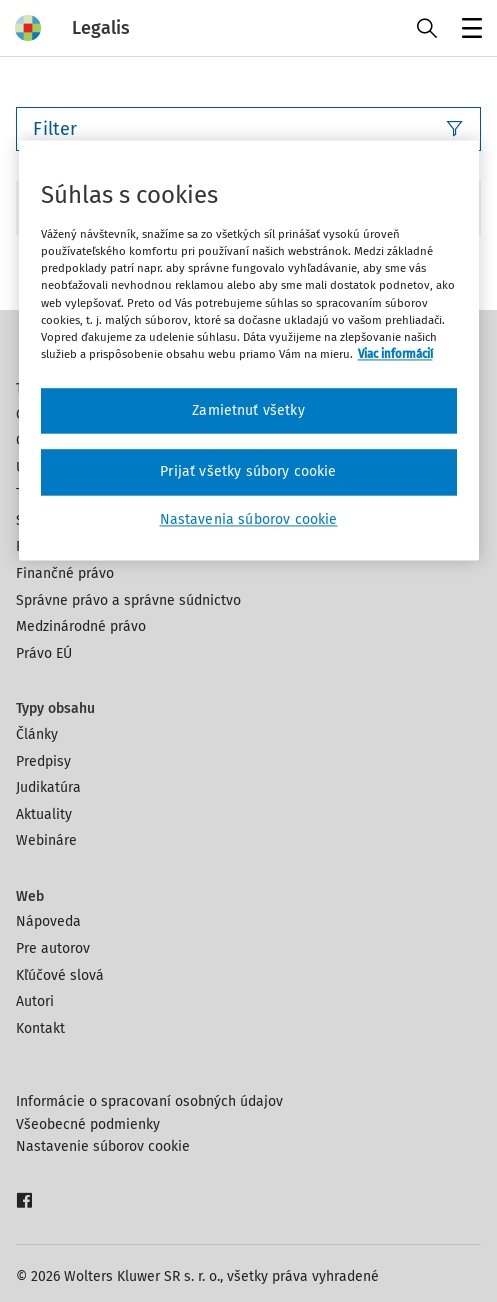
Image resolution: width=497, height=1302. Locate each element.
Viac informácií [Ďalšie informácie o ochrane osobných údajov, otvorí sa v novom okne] (395, 354)
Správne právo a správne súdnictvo (128, 600)
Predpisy (43, 761)
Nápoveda (48, 921)
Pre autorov (53, 948)
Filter (248, 129)
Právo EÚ (44, 653)
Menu (468, 30)
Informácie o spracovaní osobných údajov (149, 1101)
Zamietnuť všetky (248, 410)
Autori (35, 1001)
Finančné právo (65, 573)
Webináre (46, 840)
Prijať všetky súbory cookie (248, 472)
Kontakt (40, 1028)
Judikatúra (48, 787)
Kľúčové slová (60, 975)
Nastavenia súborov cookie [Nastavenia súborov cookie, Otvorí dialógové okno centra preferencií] (249, 519)
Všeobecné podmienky (88, 1124)
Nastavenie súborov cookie (103, 1146)
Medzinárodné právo (81, 626)
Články (37, 734)
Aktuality (44, 814)
